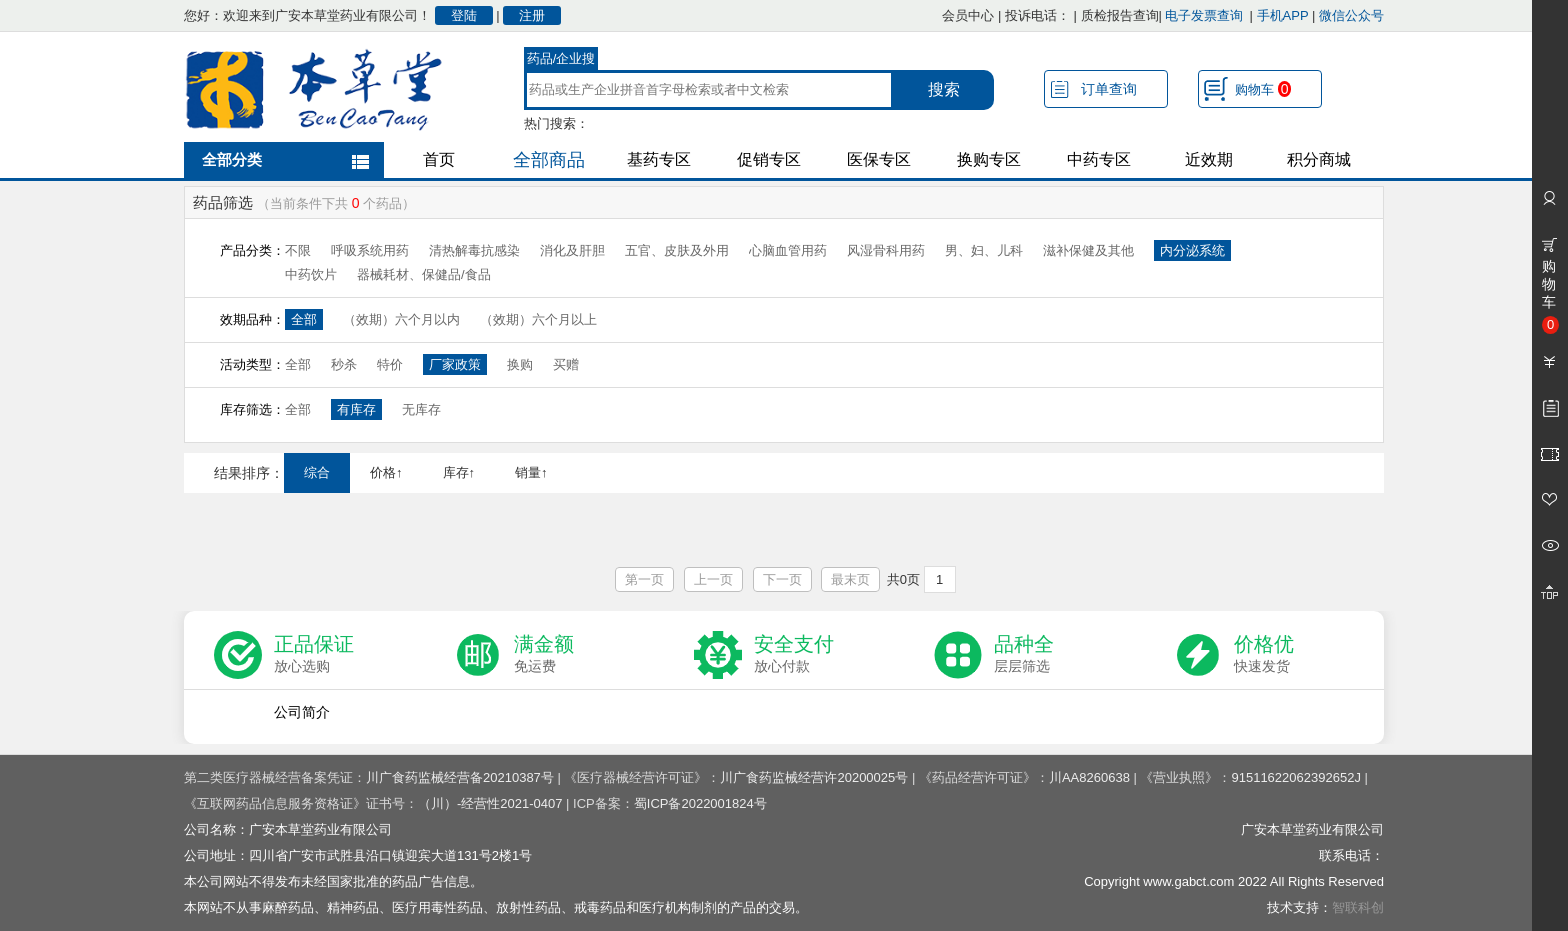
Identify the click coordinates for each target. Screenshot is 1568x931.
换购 (520, 364)
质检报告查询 (1120, 15)
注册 (532, 15)
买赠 (566, 364)
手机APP (1283, 15)
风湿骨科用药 (886, 250)
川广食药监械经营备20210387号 (460, 777)
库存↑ (459, 472)
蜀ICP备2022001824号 (700, 803)
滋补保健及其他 (1088, 250)
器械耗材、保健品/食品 (424, 274)
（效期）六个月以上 (538, 319)
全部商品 (549, 160)
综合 (317, 472)
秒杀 (344, 364)
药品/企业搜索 (561, 61)
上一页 (713, 579)
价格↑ (386, 472)
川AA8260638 (1089, 777)
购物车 (1263, 89)
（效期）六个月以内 (401, 319)
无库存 (421, 409)
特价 (390, 364)
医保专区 (879, 159)
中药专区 (1099, 159)
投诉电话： (1037, 15)
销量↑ (531, 472)
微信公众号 (1351, 15)
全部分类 (232, 159)
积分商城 (1319, 159)
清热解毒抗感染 (474, 250)
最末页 (850, 579)
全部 (304, 319)
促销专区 (769, 159)
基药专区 (659, 159)
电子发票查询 (1204, 15)
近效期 (1209, 159)
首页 (439, 159)
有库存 (356, 409)
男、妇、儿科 (984, 250)
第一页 (644, 579)
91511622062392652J (1295, 777)
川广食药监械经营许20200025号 (814, 777)
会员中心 (968, 15)
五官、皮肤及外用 (677, 250)
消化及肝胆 (572, 250)
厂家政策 (455, 364)
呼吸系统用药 (370, 250)
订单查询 (1109, 89)
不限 (298, 250)
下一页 (782, 579)
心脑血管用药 (788, 250)
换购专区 (989, 159)
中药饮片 (311, 274)
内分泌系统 (1192, 250)
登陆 (464, 15)
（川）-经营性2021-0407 (490, 803)
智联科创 (1358, 907)
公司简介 (302, 712)
